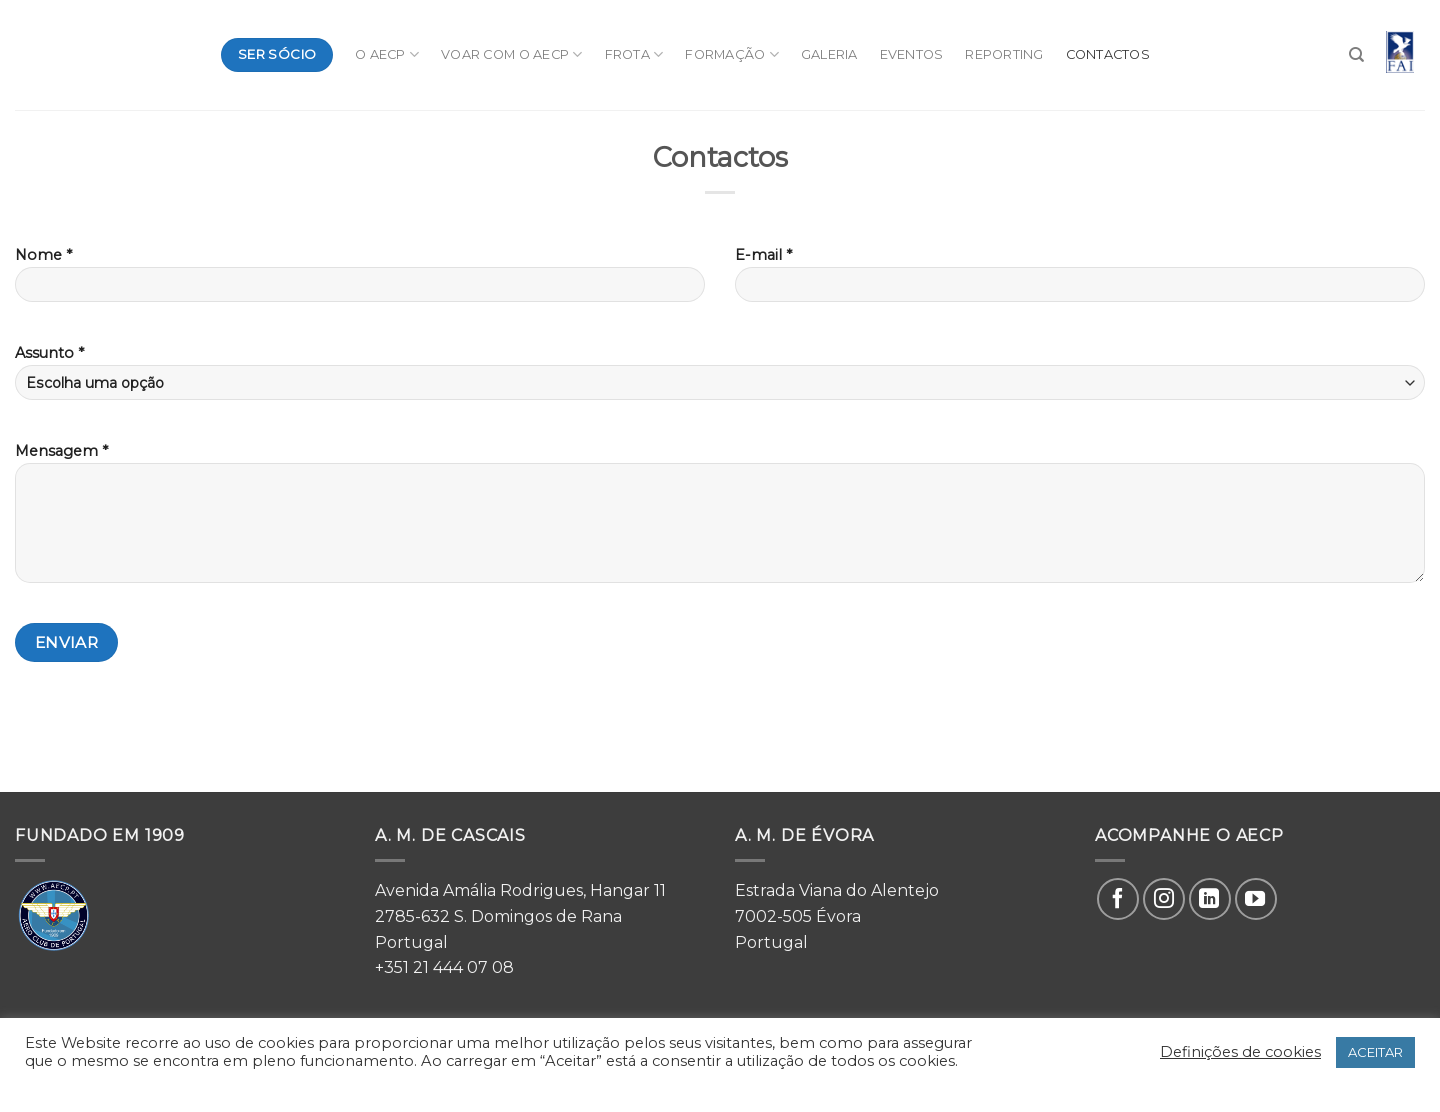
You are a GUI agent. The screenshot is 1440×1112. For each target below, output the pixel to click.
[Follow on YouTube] (1256, 899)
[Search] (1356, 55)
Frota (634, 54)
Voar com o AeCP (511, 54)
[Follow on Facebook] (1118, 899)
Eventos (912, 54)
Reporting (1004, 54)
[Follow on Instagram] (1164, 899)
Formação (732, 54)
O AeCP (387, 54)
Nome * (360, 281)
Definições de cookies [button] (1240, 1052)
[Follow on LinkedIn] (1210, 899)
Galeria (829, 54)
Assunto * (720, 372)
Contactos (1108, 54)
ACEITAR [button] (1375, 1052)
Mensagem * (720, 519)
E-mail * (1080, 281)
